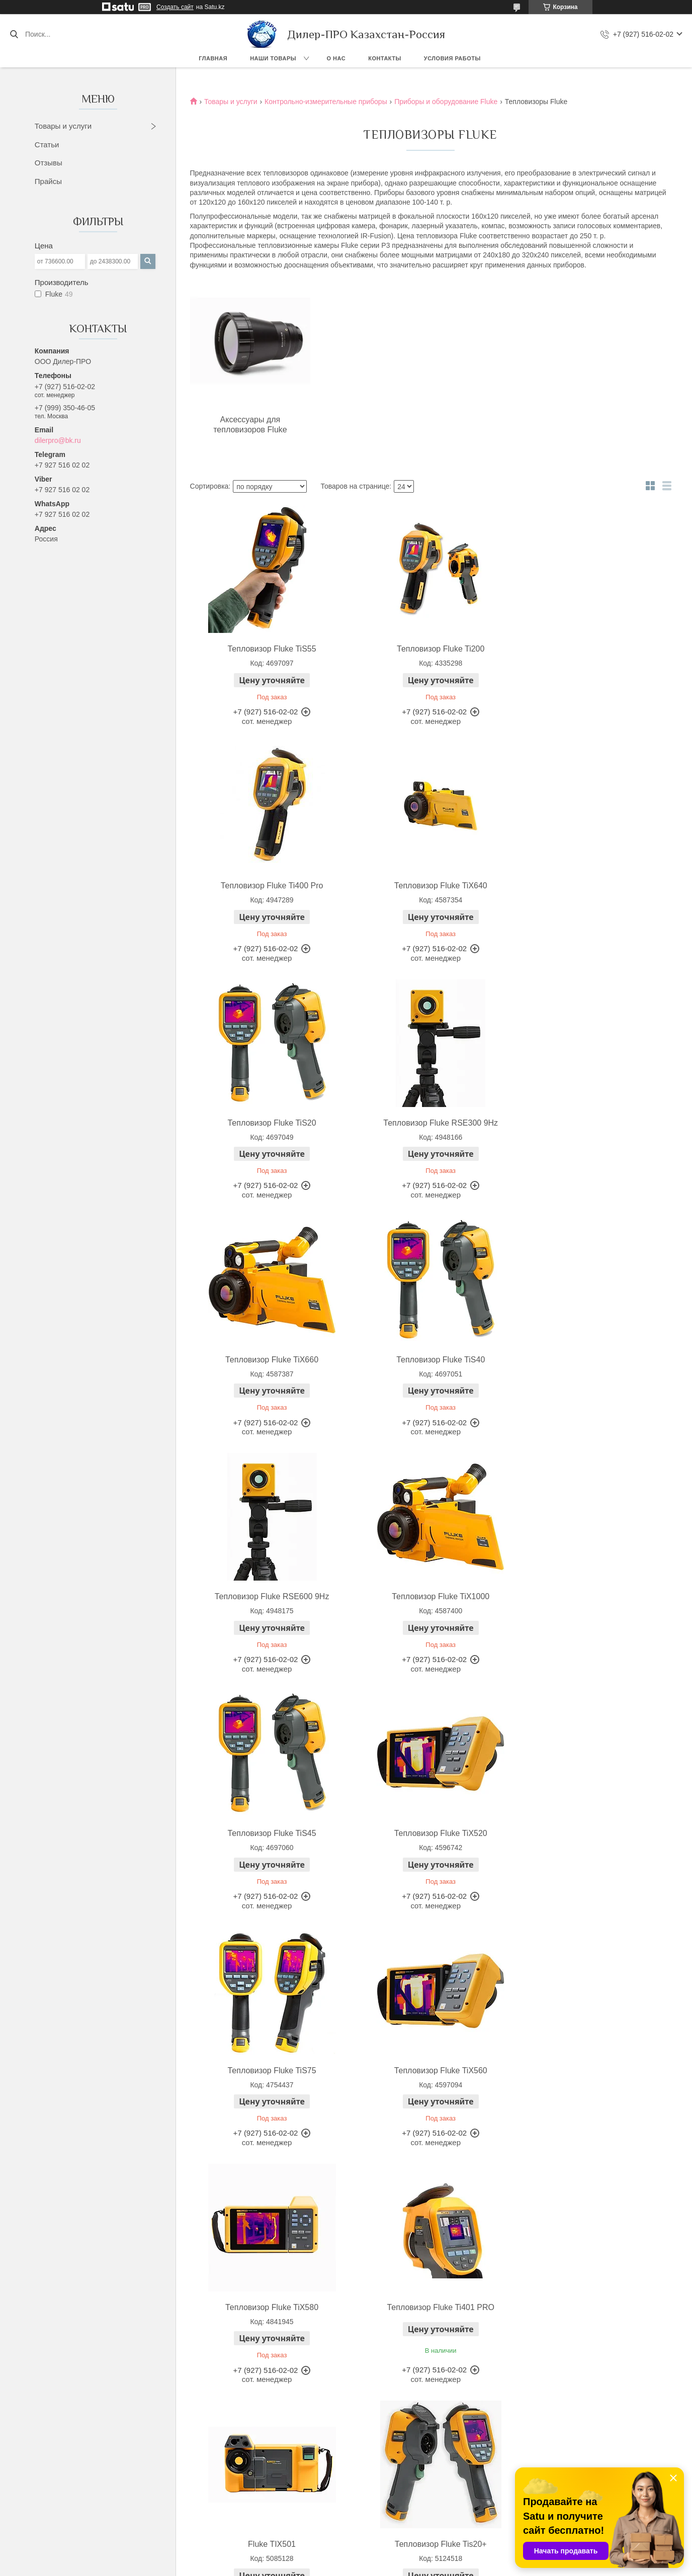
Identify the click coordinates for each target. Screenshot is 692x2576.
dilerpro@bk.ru (58, 440)
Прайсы (48, 181)
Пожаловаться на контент (372, 2566)
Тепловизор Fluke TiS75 (267, 1596)
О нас (336, 58)
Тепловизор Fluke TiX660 (267, 1123)
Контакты (384, 58)
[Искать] (14, 34)
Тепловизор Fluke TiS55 (267, 649)
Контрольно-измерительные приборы (326, 102)
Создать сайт (175, 7)
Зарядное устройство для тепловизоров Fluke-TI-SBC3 (267, 2332)
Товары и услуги (63, 126)
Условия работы (452, 58)
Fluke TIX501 (428, 1833)
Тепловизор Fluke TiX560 (428, 1596)
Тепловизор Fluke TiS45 (428, 1359)
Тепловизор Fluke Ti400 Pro (588, 649)
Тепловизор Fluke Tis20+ (589, 1833)
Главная (213, 58)
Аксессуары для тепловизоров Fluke (248, 424)
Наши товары (273, 58)
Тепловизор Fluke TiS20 (428, 885)
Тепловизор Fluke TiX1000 (267, 1359)
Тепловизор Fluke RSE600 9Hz (588, 1123)
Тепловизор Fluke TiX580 (588, 1596)
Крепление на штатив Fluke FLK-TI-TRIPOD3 (589, 2332)
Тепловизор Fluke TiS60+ (267, 2070)
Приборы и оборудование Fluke (445, 102)
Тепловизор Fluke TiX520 (588, 1359)
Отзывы (48, 162)
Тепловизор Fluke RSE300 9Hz (588, 885)
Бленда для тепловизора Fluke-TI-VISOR (428, 2332)
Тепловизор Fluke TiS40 (428, 1123)
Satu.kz (389, 2557)
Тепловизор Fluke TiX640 (267, 885)
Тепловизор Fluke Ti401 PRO (267, 1833)
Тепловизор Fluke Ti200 (428, 649)
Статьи (47, 144)
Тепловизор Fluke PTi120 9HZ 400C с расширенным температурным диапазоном (428, 2080)
